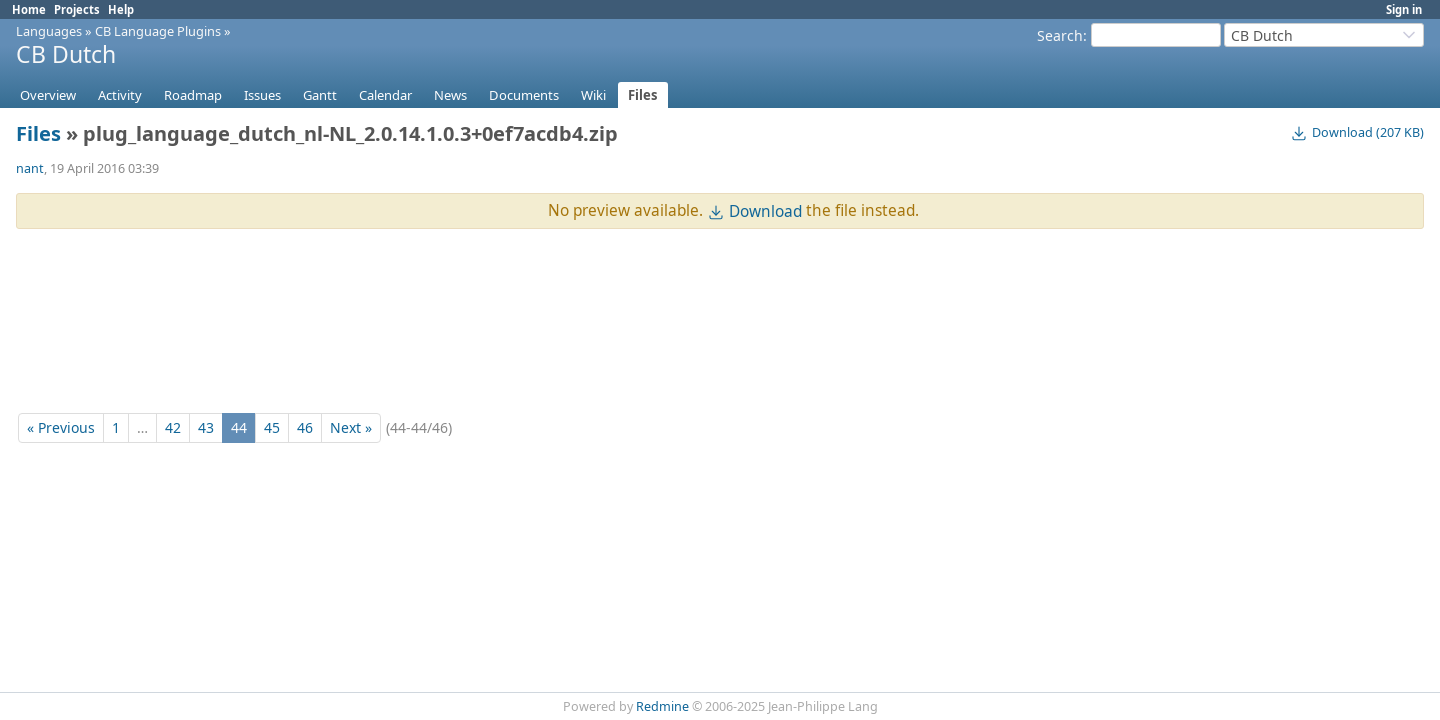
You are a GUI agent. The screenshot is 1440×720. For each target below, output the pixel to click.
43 (206, 427)
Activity (120, 95)
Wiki (593, 95)
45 (272, 427)
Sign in (1404, 9)
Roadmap (193, 95)
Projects (77, 9)
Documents (524, 95)
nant (30, 168)
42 (173, 427)
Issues (262, 95)
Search (1060, 35)
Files (643, 95)
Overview (48, 95)
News (450, 95)
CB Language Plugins (158, 31)
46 (305, 427)
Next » (351, 427)
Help (121, 9)
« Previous (61, 427)
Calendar (385, 95)
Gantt (320, 95)
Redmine (662, 706)
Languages (49, 31)
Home (29, 9)
